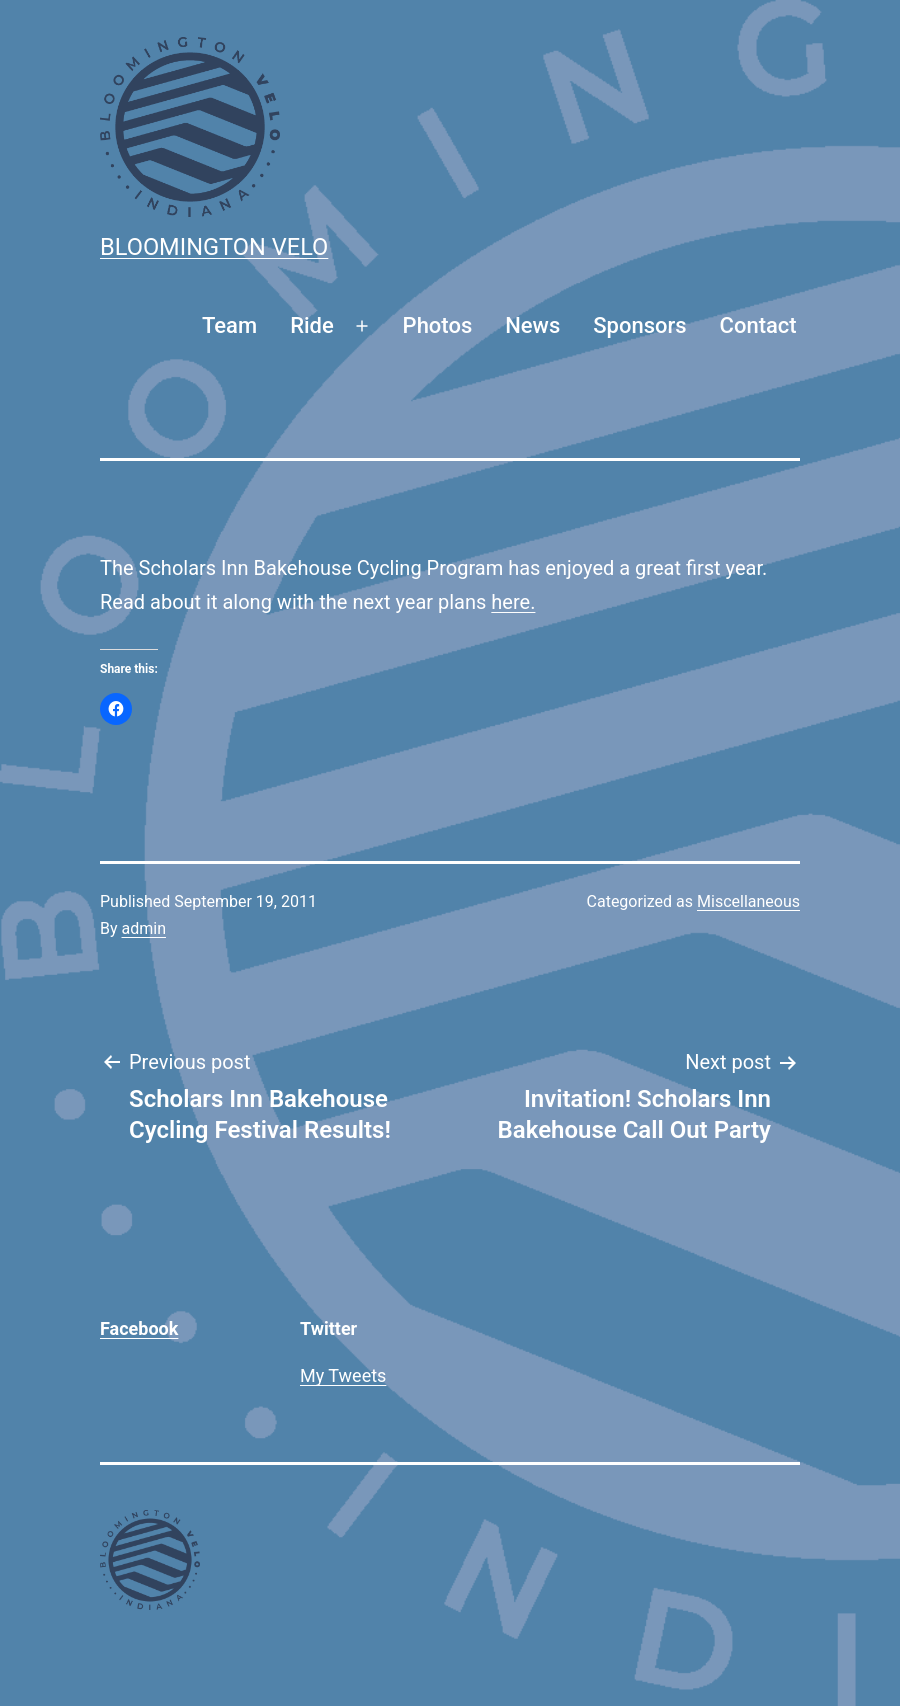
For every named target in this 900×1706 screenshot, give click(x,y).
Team (229, 325)
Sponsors (639, 325)
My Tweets (343, 1375)
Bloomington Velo (214, 247)
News (532, 325)
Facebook (139, 1328)
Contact (758, 325)
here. (513, 602)
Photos (438, 325)
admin (144, 928)
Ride (312, 325)
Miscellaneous (748, 901)
